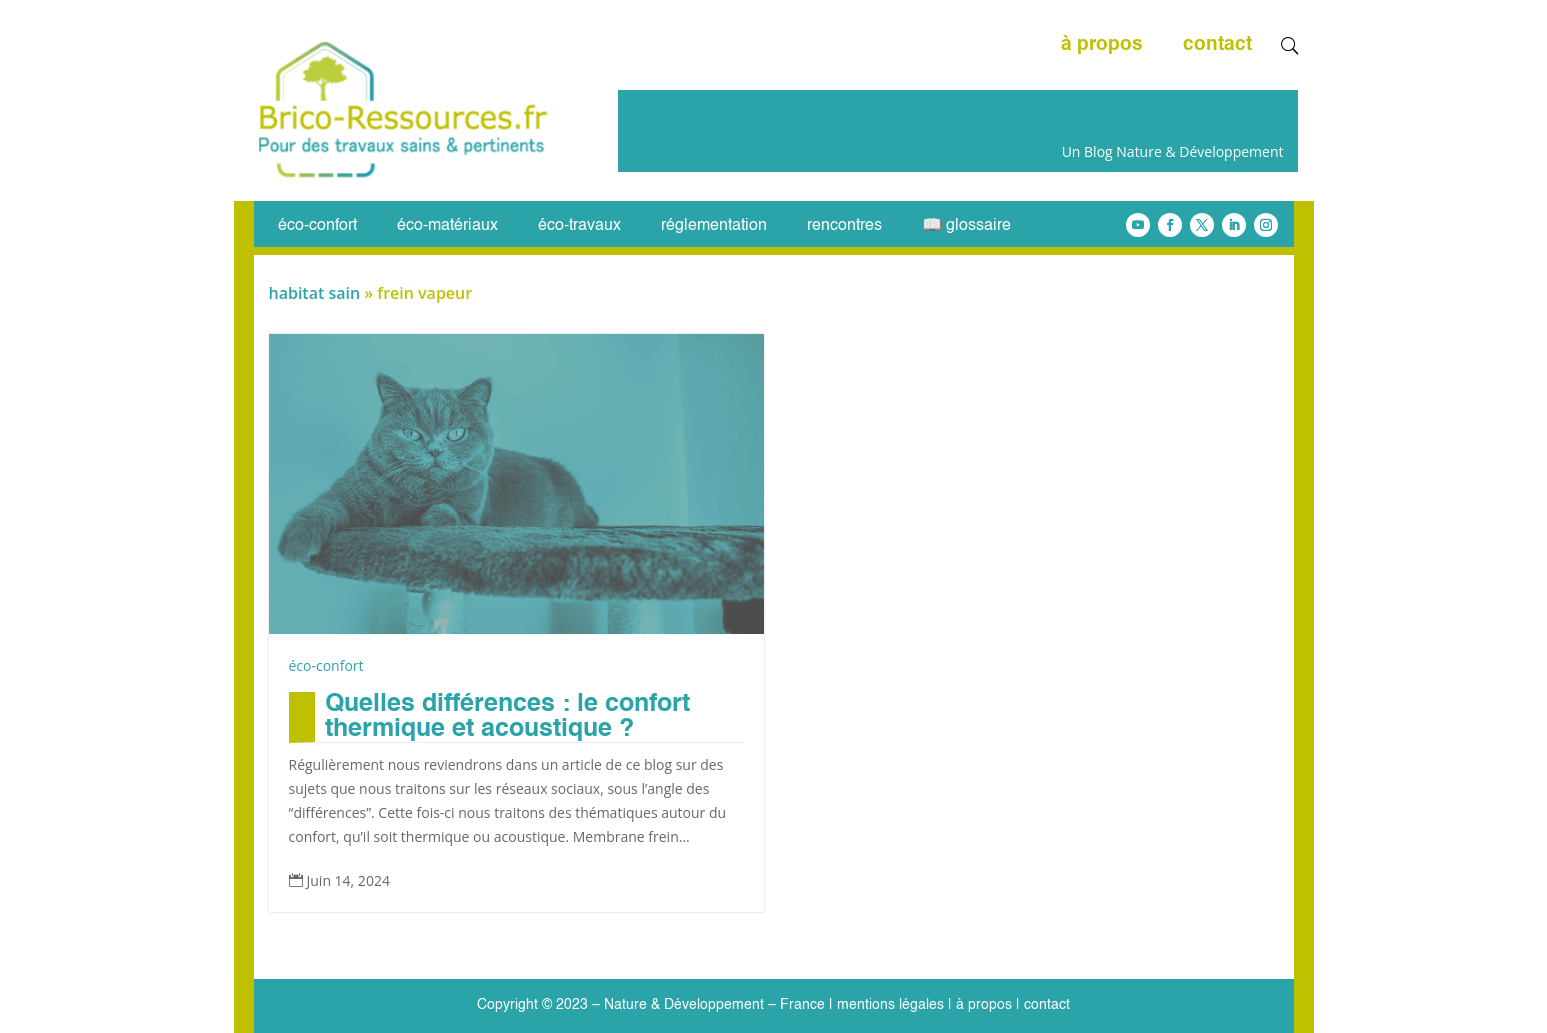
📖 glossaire (966, 226)
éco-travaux (579, 226)
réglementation (714, 226)
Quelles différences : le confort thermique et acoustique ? (507, 717)
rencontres (844, 226)
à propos (1102, 46)
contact (1217, 46)
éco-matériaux (447, 226)
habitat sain (315, 293)
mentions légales (890, 1005)
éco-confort (317, 226)
